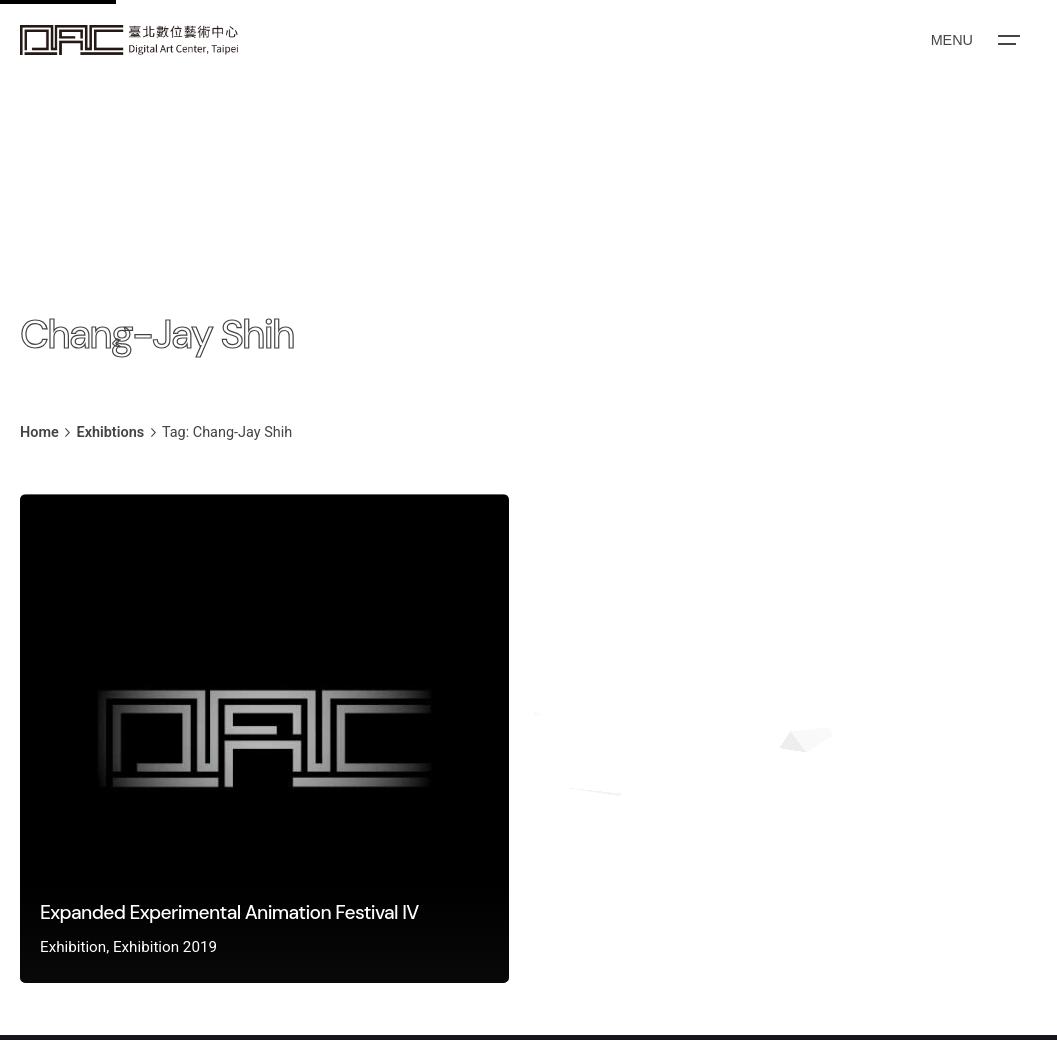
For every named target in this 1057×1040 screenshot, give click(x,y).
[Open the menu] (974, 40)
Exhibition (73, 947)
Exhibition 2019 (165, 947)
